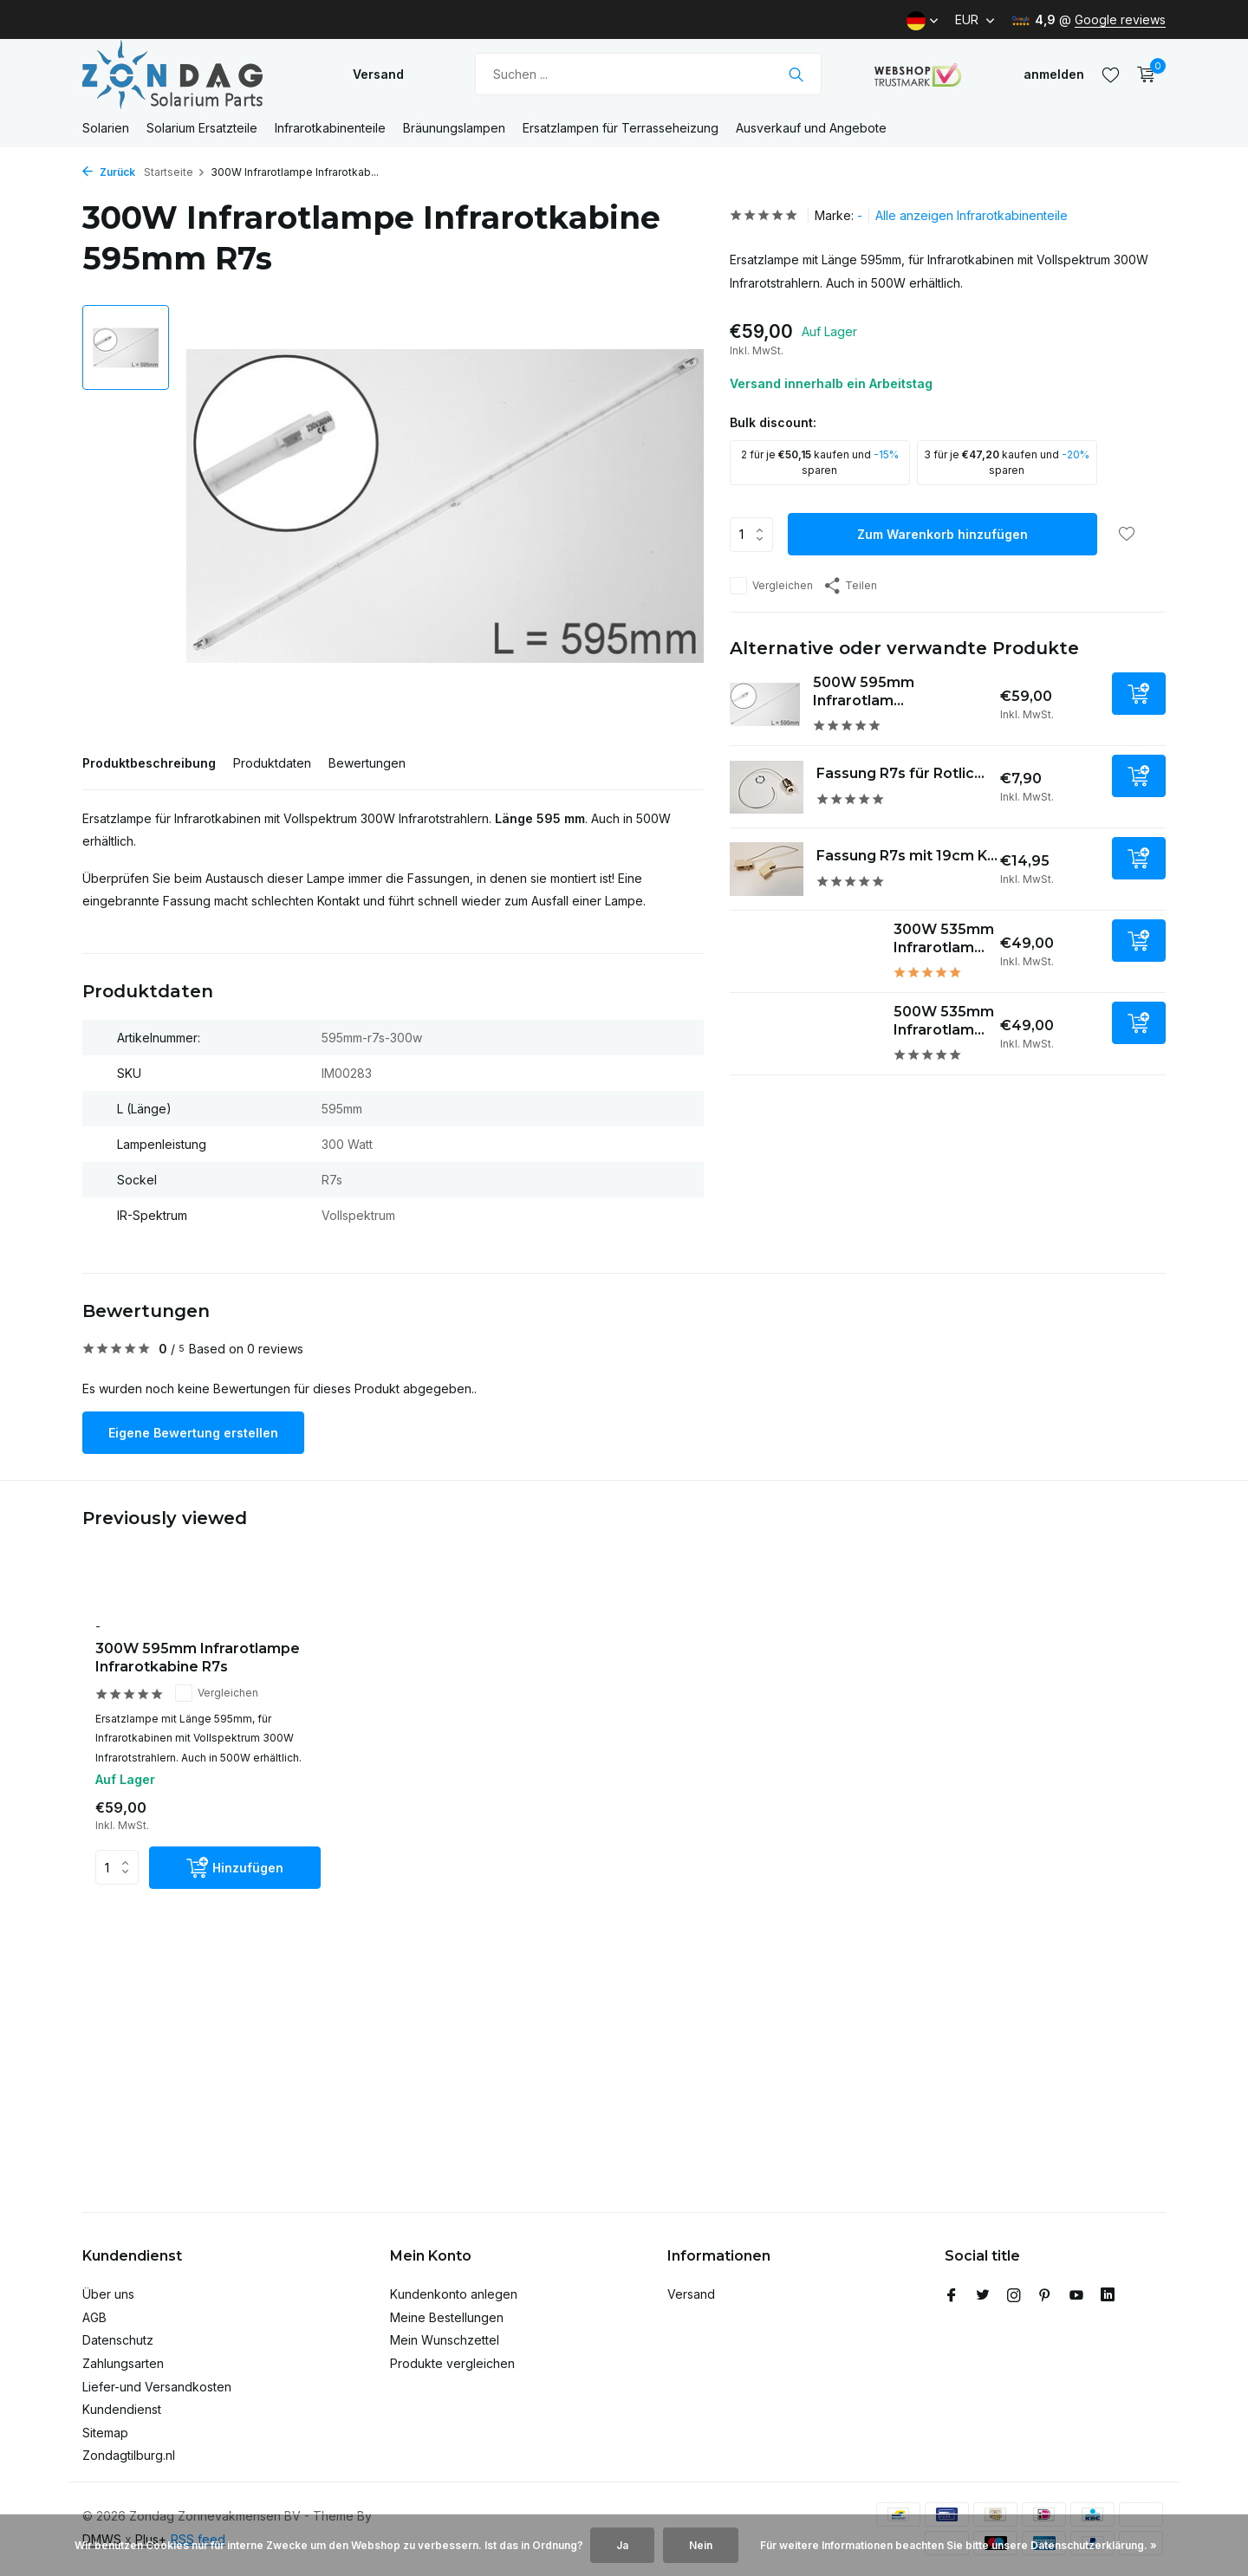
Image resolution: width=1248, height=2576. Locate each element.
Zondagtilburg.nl (128, 2455)
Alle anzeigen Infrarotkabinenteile (971, 215)
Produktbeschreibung (149, 763)
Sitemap (105, 2432)
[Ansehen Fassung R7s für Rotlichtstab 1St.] (766, 787)
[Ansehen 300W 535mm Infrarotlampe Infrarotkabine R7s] (805, 952)
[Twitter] (983, 2296)
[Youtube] (1076, 2296)
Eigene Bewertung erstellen (193, 1432)
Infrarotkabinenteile (330, 127)
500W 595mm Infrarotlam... (863, 691)
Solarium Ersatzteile (201, 127)
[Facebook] (952, 2296)
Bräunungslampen (454, 127)
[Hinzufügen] (1139, 693)
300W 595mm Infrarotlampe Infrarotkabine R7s (197, 1657)
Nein (700, 2545)
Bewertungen (367, 763)
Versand (378, 74)
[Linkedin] (1108, 2296)
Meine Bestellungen (447, 2317)
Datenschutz (117, 2340)
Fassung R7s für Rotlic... (900, 773)
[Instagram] (1014, 2296)
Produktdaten (272, 763)
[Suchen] (648, 74)
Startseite (174, 171)
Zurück (108, 171)
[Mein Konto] (1054, 74)
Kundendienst (121, 2409)
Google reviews (1120, 19)
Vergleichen (771, 586)
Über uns (108, 2294)
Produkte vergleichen (452, 2363)
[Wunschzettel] (1111, 74)
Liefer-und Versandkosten (156, 2386)
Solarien (105, 127)
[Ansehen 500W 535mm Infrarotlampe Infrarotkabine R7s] (805, 1034)
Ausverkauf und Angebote (811, 127)
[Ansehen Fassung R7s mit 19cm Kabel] (766, 869)
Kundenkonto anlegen (453, 2294)
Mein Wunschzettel (444, 2340)
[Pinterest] (1045, 2296)
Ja (622, 2545)
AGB (94, 2317)
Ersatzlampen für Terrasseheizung (620, 127)
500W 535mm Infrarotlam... (944, 1020)
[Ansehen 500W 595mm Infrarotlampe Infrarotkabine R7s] (765, 704)
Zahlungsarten (123, 2363)
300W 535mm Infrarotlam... (944, 938)
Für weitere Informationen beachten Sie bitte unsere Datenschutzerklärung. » (958, 2545)
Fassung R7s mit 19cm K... (907, 855)
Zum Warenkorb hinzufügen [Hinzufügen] (942, 534)
